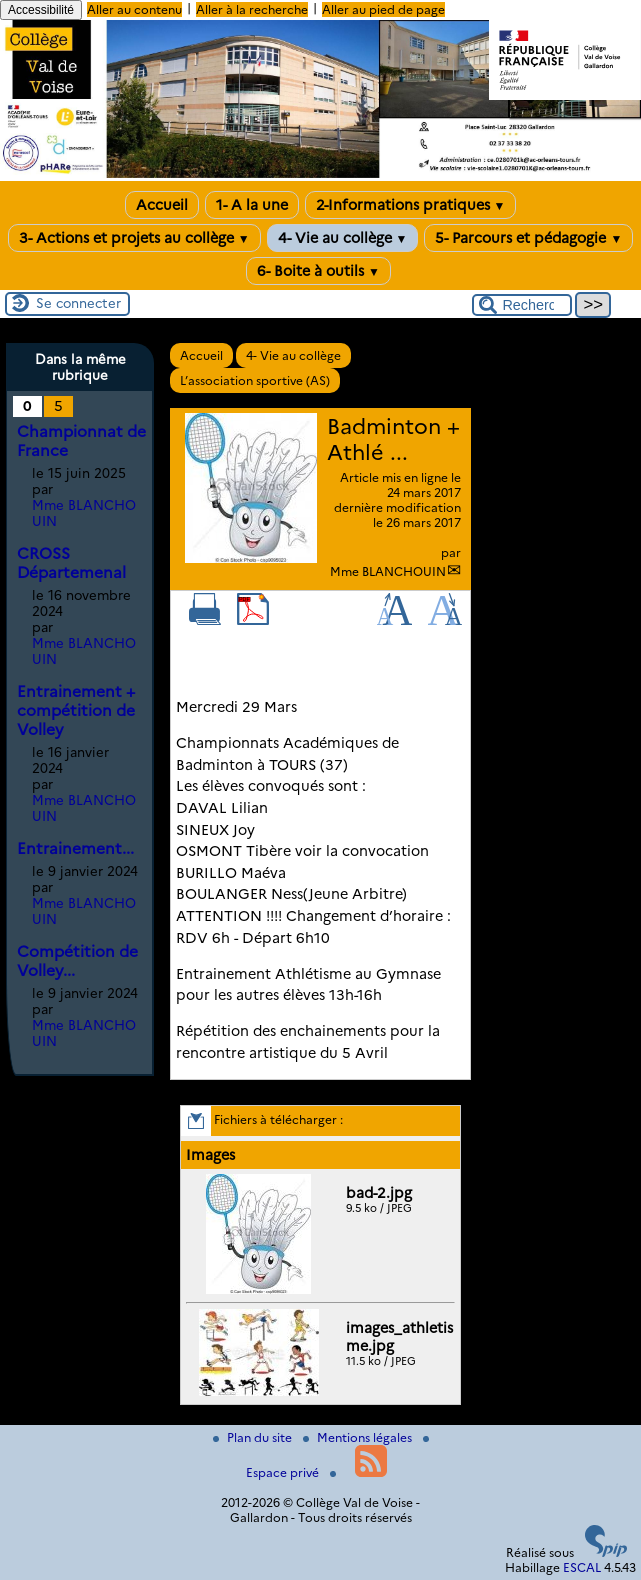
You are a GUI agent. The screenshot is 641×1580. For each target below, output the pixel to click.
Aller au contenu (134, 9)
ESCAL (582, 1567)
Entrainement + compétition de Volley (76, 710)
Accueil (162, 205)
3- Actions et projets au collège (134, 238)
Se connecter (78, 303)
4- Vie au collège (343, 238)
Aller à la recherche (252, 9)
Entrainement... (75, 848)
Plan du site (254, 1437)
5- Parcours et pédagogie (528, 238)
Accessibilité (41, 10)
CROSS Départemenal (71, 563)
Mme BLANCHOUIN (388, 571)
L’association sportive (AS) (255, 380)
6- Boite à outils (318, 271)
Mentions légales (359, 1437)
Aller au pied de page (383, 9)
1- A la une (252, 205)
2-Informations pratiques (411, 205)
